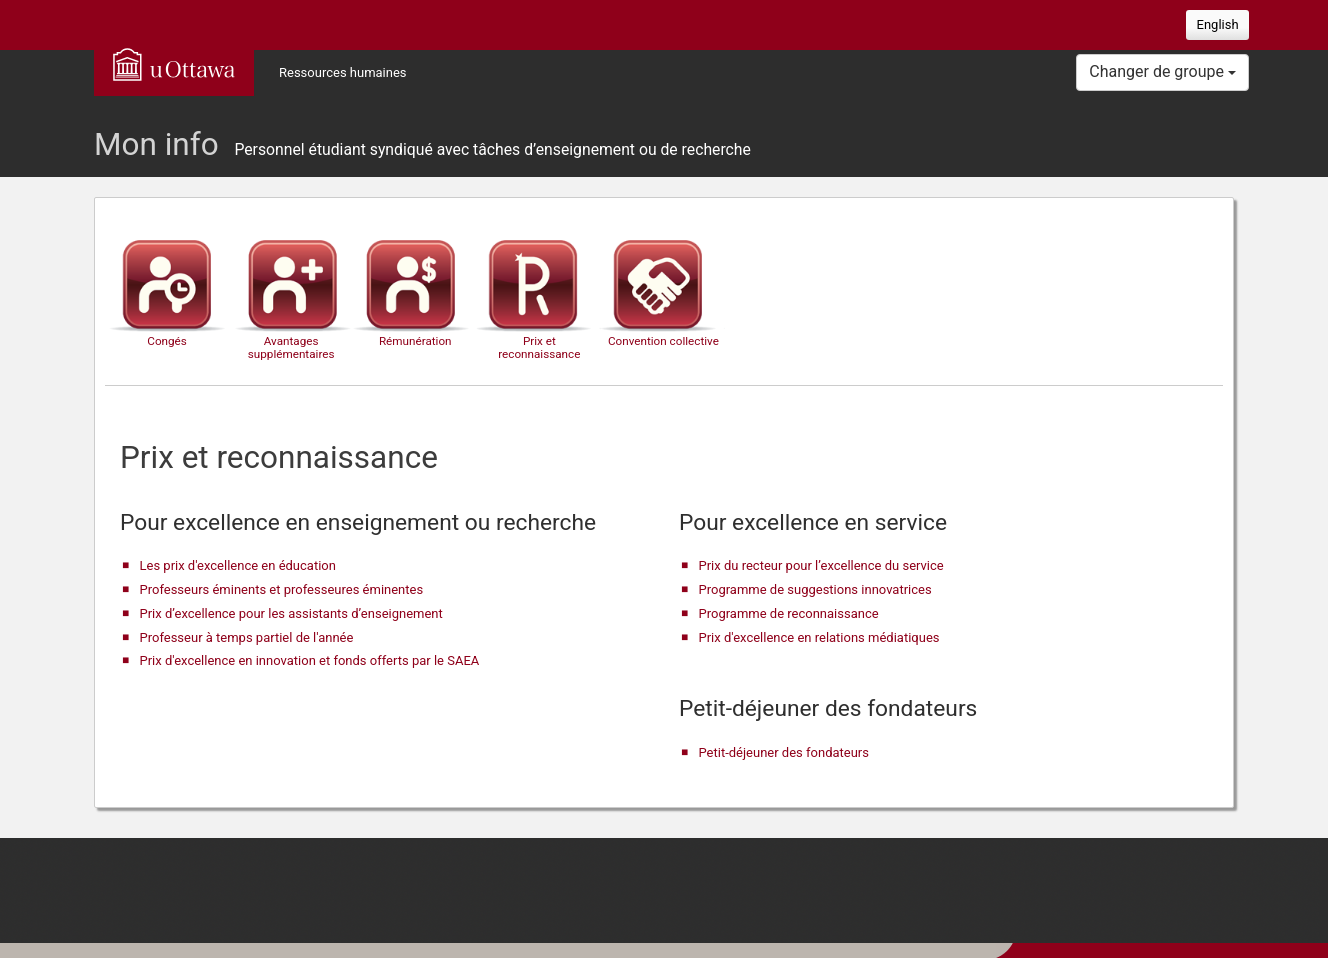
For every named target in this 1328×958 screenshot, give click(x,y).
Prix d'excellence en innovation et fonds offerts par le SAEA (310, 660)
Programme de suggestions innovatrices (815, 589)
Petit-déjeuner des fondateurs (784, 752)
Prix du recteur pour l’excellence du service (821, 565)
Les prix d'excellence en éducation (238, 565)
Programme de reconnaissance (789, 613)
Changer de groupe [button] (1162, 71)
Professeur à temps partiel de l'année (247, 637)
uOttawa (174, 64)
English (1218, 24)
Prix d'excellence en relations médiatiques (819, 637)
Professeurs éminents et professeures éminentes (282, 589)
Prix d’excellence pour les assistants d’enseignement (291, 613)
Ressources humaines (343, 72)
